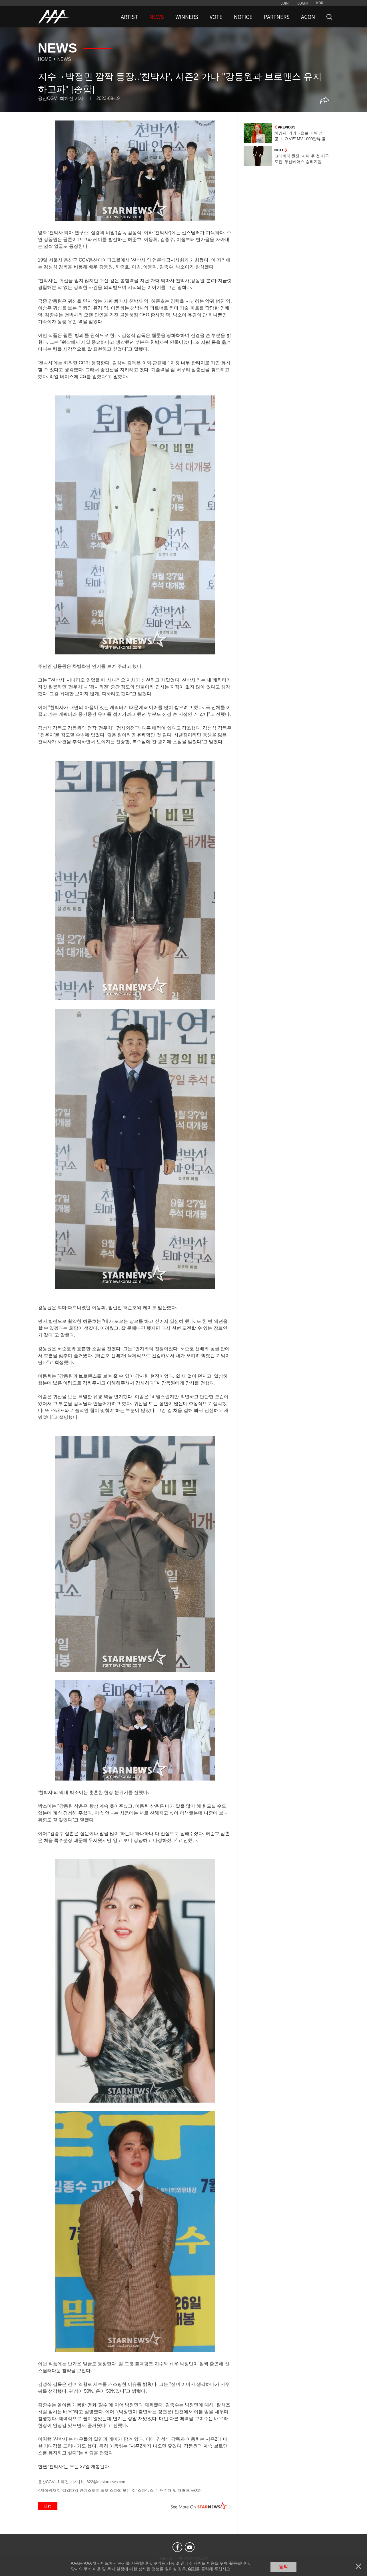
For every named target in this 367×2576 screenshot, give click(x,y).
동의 (283, 2566)
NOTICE (243, 16)
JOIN (285, 3)
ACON (308, 16)
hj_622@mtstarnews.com (103, 2481)
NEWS (156, 16)
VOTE (216, 16)
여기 (192, 2569)
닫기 (358, 2566)
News (64, 59)
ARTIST (129, 16)
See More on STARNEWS (201, 2506)
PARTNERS (277, 16)
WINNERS (186, 16)
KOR (319, 3)
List (47, 2506)
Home (45, 59)
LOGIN (302, 3)
